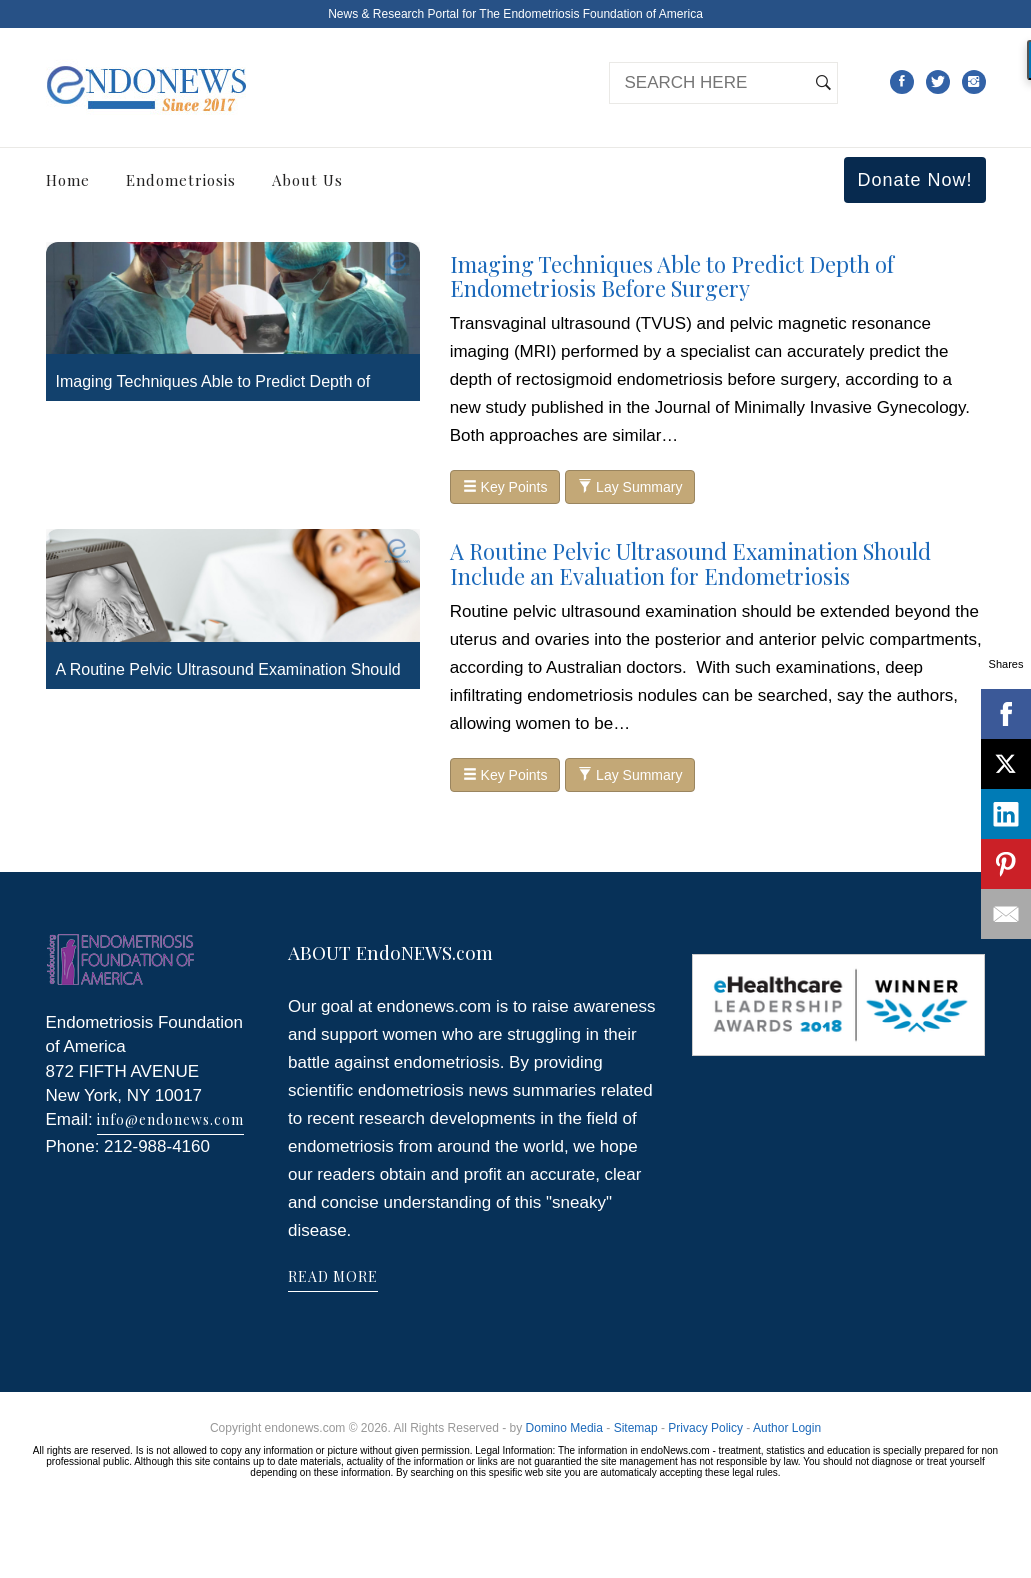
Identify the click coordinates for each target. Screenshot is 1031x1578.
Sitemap (636, 1428)
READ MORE (333, 1276)
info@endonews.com (170, 1119)
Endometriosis (181, 180)
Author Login (787, 1428)
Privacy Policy (705, 1428)
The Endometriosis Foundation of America (590, 14)
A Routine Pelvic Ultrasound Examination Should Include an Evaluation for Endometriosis (690, 563)
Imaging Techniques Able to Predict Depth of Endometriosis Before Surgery (672, 276)
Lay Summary (630, 487)
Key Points (505, 487)
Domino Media (564, 1428)
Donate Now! (914, 180)
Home (68, 180)
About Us (307, 180)
